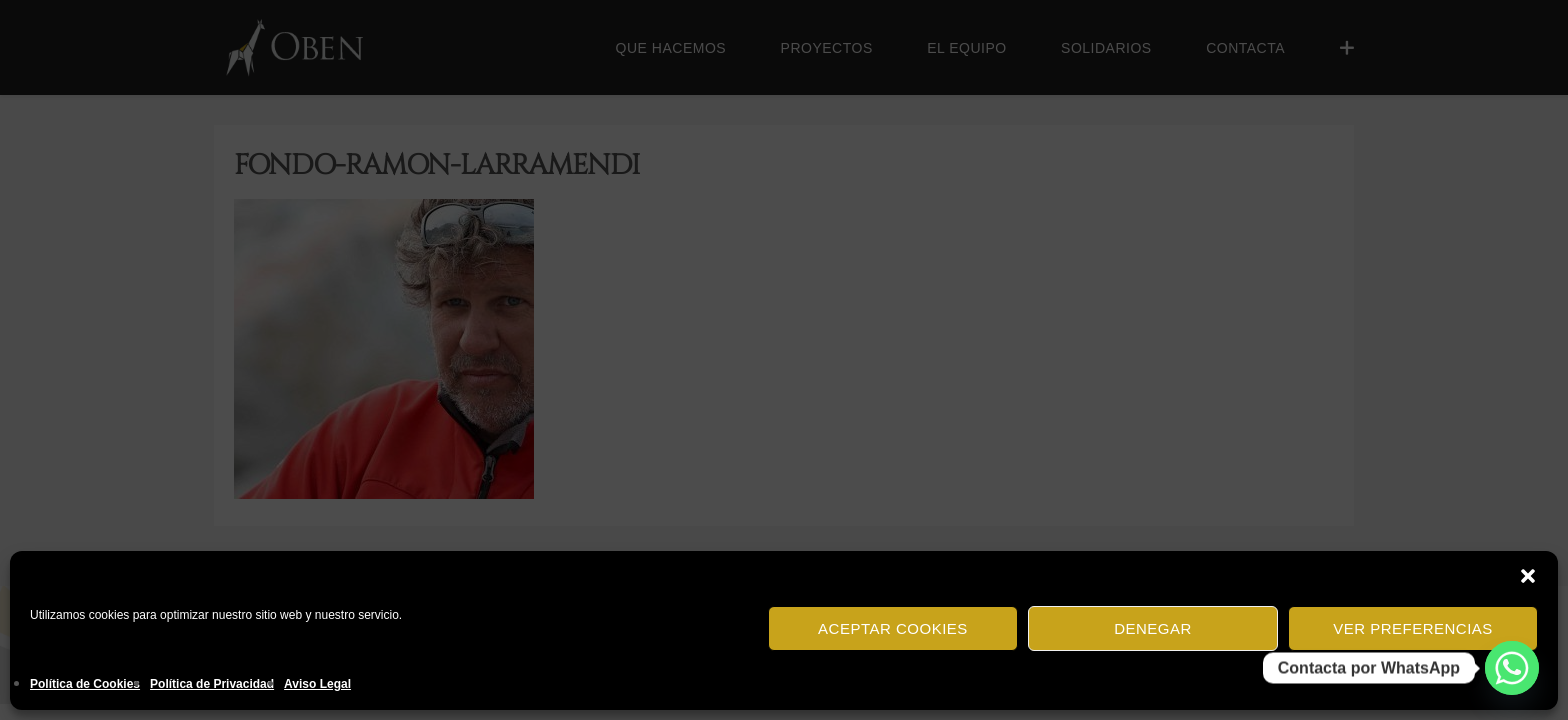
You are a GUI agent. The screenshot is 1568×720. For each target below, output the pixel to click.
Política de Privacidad (212, 684)
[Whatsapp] (1512, 668)
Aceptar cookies (893, 628)
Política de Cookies (85, 684)
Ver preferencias (1413, 628)
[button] (1528, 576)
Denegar (1153, 628)
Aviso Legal (317, 684)
